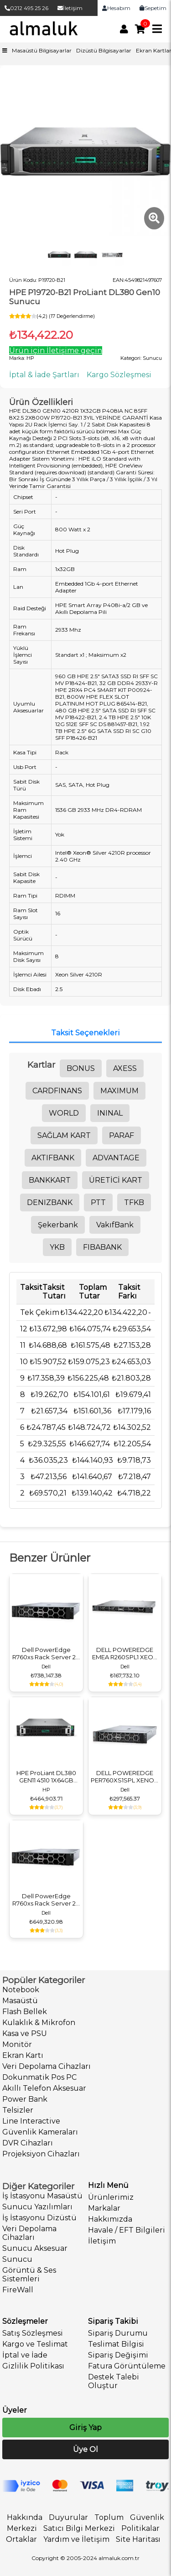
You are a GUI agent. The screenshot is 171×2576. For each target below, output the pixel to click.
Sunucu (17, 2259)
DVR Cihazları (27, 2143)
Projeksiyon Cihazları (41, 2154)
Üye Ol (85, 2449)
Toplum (109, 2517)
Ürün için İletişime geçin (55, 350)
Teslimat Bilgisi (116, 2344)
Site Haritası (138, 2539)
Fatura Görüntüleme (127, 2366)
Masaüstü (20, 2000)
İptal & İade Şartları (44, 374)
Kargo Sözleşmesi (119, 374)
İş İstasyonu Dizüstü (39, 2217)
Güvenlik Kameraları (40, 2132)
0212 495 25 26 (26, 8)
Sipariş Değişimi (118, 2355)
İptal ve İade (24, 2355)
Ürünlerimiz (111, 2197)
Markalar (104, 2208)
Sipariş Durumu (118, 2333)
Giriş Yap (85, 2427)
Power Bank (24, 2099)
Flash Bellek (24, 2011)
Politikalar (140, 2528)
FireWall (17, 2289)
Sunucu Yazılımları (37, 2206)
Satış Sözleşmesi (32, 2333)
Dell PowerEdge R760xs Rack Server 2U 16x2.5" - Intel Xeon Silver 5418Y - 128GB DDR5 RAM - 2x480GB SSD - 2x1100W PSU (46, 1899)
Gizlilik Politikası (33, 2366)
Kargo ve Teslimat (35, 2344)
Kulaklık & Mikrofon (38, 2022)
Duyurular (68, 2517)
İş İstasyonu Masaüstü (42, 2196)
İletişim (70, 8)
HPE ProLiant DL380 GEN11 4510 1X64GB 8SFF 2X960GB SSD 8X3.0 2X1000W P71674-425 (46, 1776)
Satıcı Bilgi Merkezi (79, 2528)
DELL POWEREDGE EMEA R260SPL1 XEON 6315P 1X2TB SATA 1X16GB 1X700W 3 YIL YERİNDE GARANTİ (125, 1653)
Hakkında (24, 2517)
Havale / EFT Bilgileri (126, 2230)
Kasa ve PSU (24, 2033)
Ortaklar (21, 2539)
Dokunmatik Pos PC (39, 2077)
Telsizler (17, 2110)
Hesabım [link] (116, 8)
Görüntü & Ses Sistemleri (29, 2274)
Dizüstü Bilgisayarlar (103, 50)
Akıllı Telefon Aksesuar (44, 2088)
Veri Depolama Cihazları (46, 2066)
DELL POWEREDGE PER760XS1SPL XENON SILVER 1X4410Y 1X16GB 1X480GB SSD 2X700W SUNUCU (125, 1776)
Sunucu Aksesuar (34, 2248)
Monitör (17, 2044)
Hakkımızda (110, 2219)
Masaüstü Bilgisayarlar (42, 50)
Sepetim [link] (153, 8)
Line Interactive (31, 2121)
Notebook (20, 1989)
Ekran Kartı (22, 2055)
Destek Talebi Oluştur (113, 2381)
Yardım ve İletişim (76, 2539)
